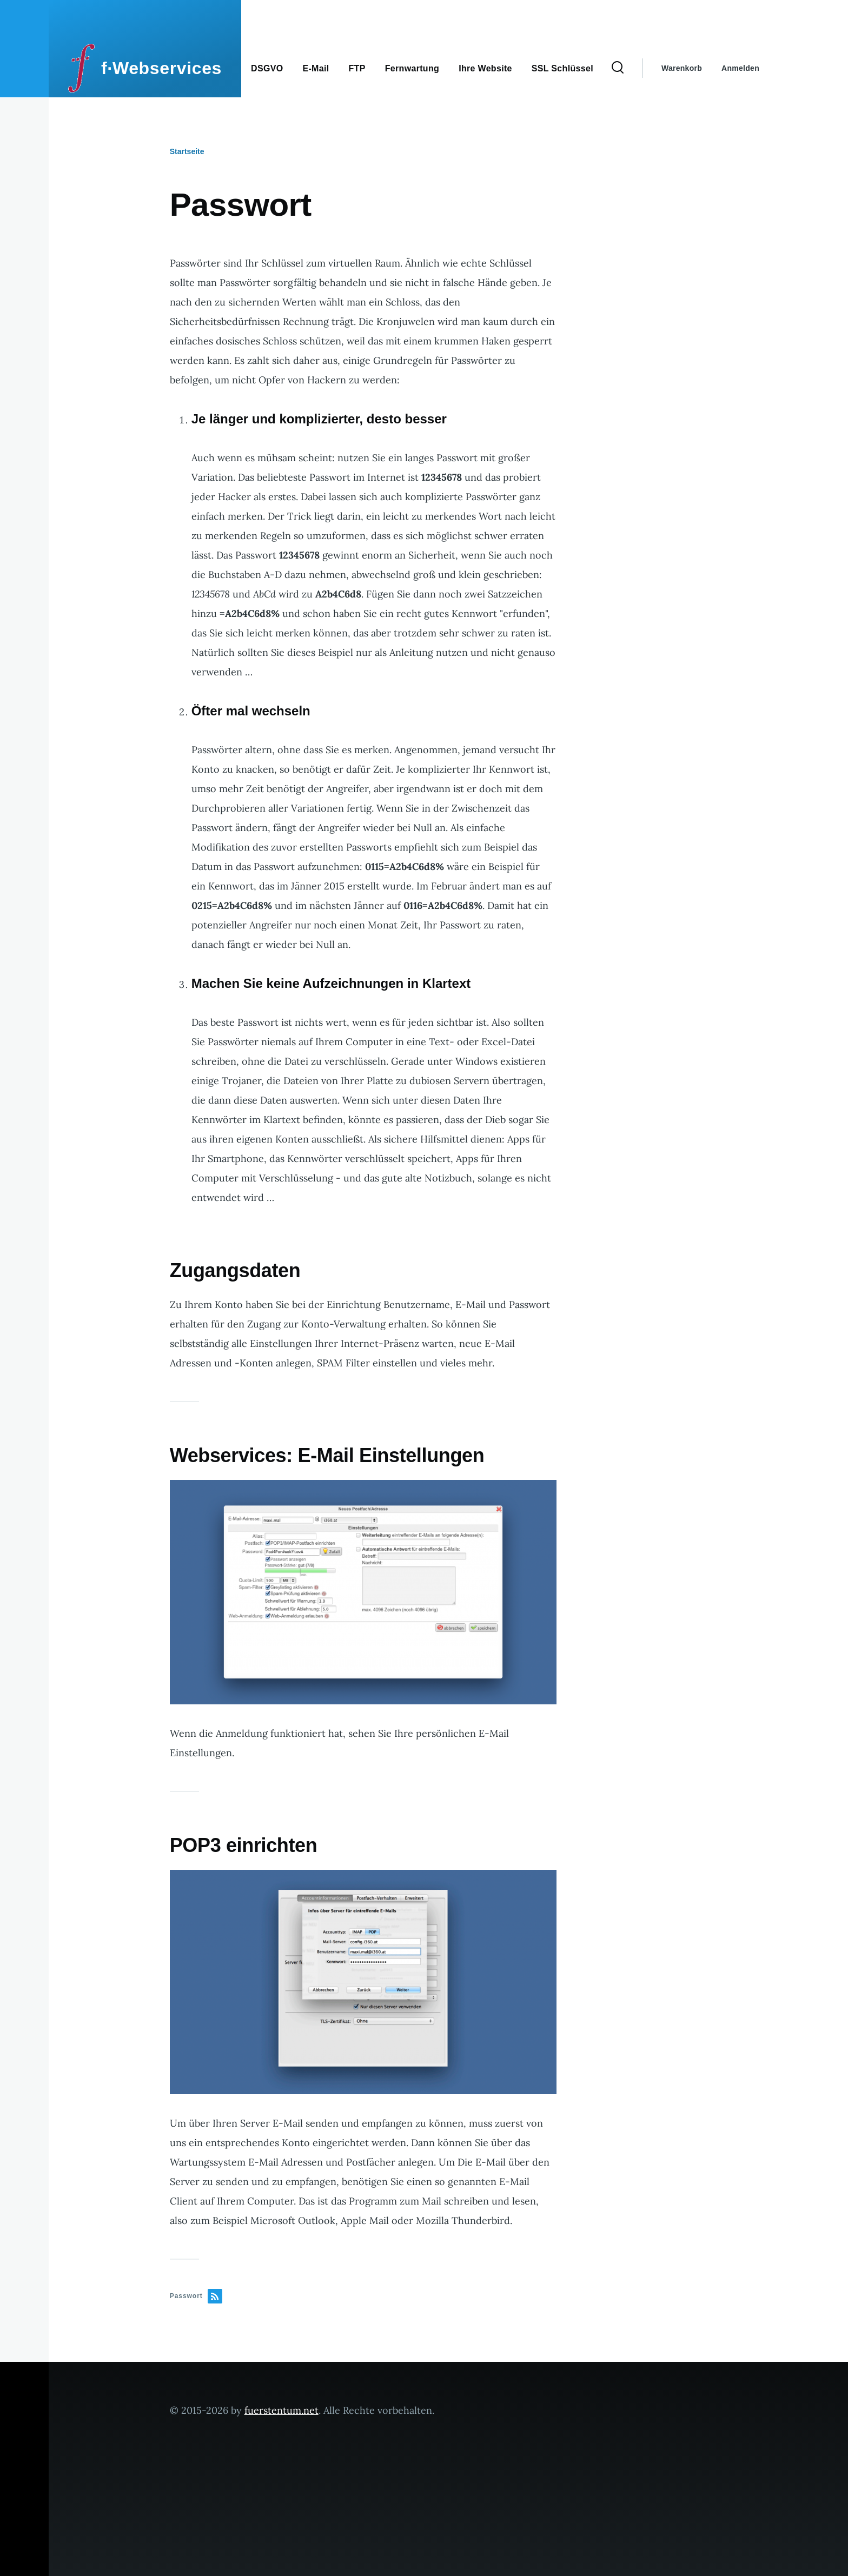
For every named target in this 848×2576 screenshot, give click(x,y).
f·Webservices (161, 68)
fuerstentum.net (281, 2410)
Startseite (187, 151)
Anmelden (740, 68)
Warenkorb (681, 68)
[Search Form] (617, 68)
